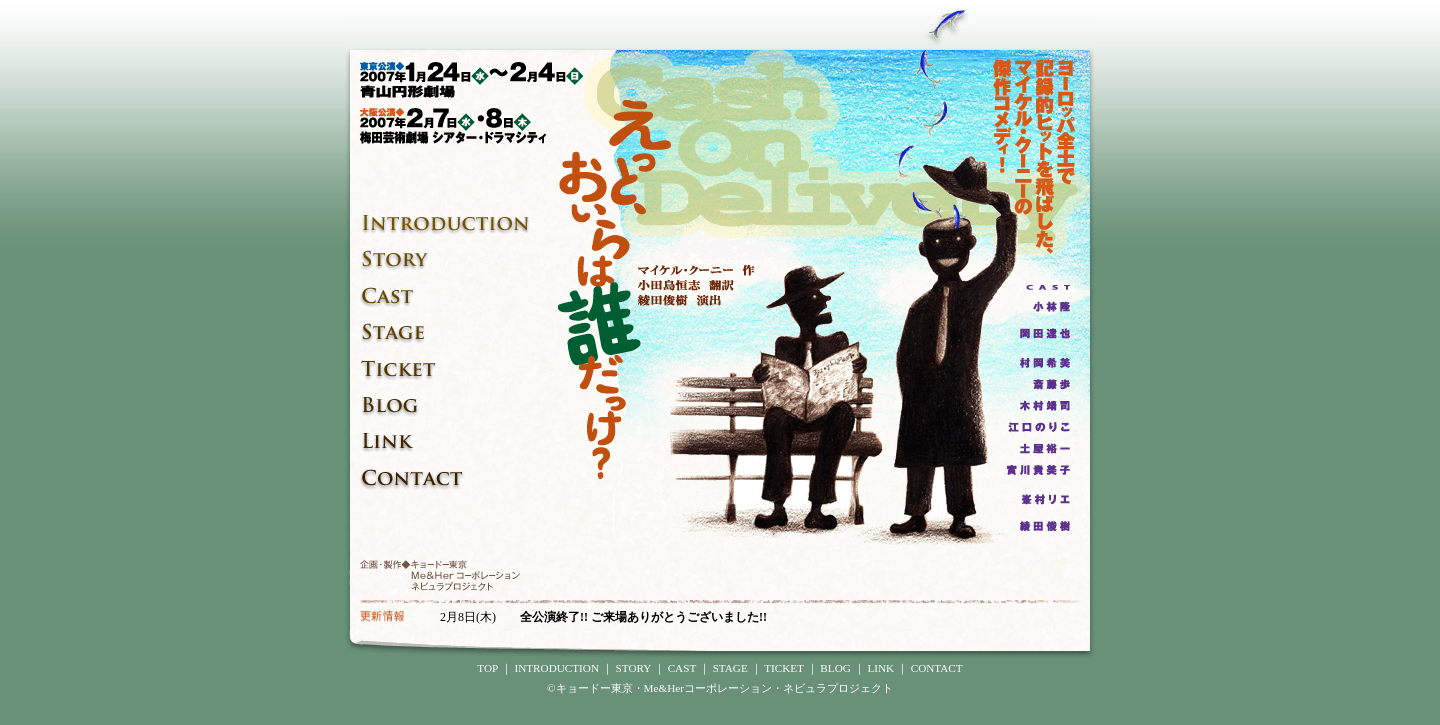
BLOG (835, 668)
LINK (880, 668)
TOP (487, 668)
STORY (633, 668)
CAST (682, 668)
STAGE (730, 668)
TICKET (784, 668)
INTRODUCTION (556, 668)
